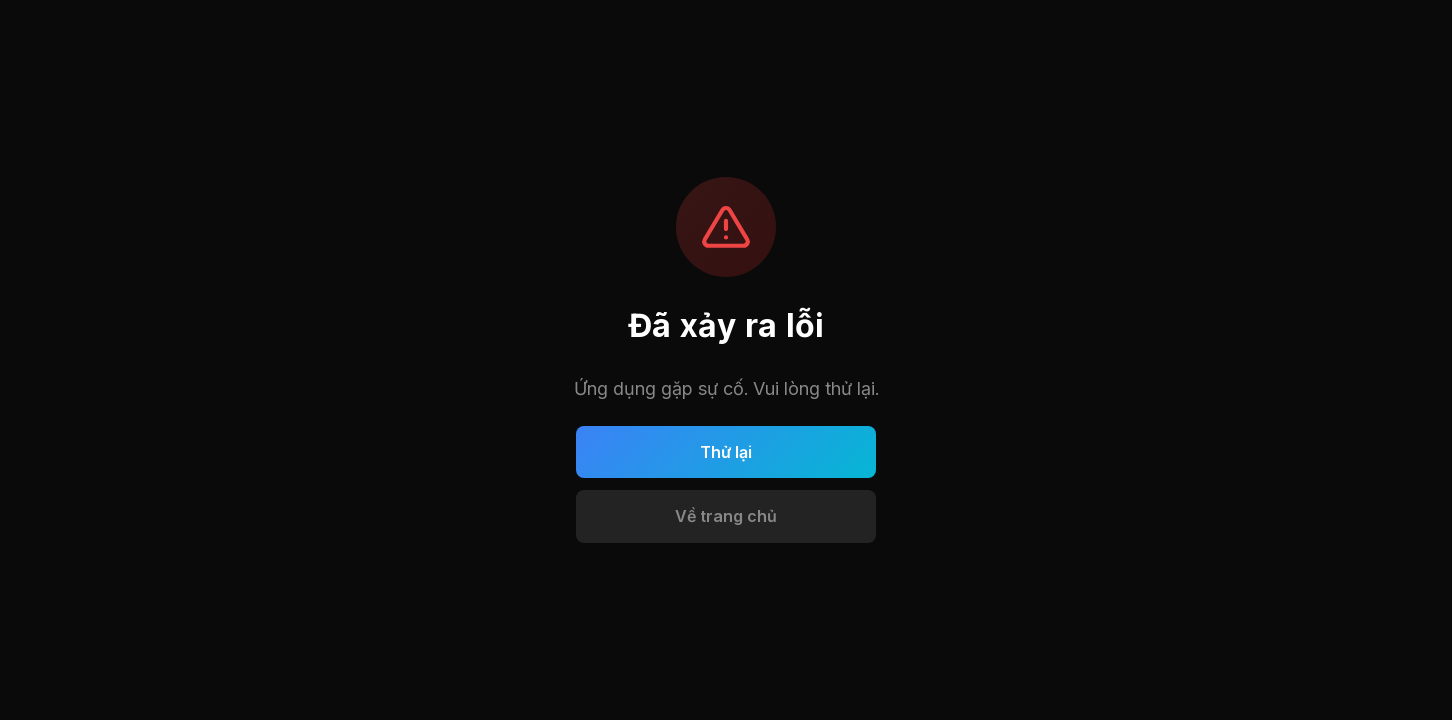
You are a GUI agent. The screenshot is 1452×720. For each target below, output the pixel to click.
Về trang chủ (726, 516)
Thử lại (726, 452)
